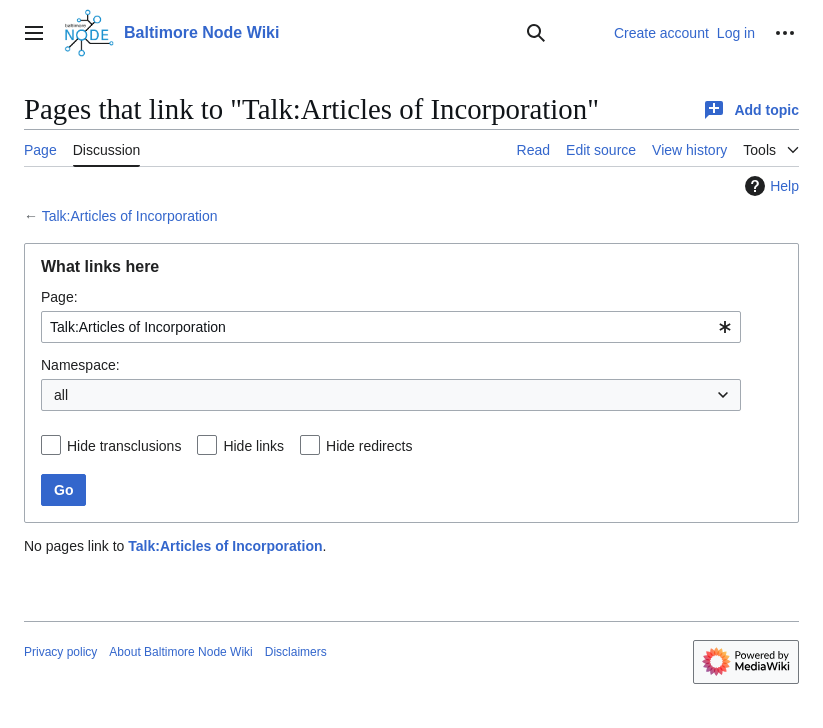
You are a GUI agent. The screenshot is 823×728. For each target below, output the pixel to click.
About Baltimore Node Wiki (180, 652)
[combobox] (391, 327)
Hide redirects (369, 446)
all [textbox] (61, 395)
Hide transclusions (124, 446)
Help (769, 186)
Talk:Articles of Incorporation (130, 216)
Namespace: (80, 365)
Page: (59, 297)
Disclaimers (296, 652)
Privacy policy (60, 652)
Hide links (253, 446)
